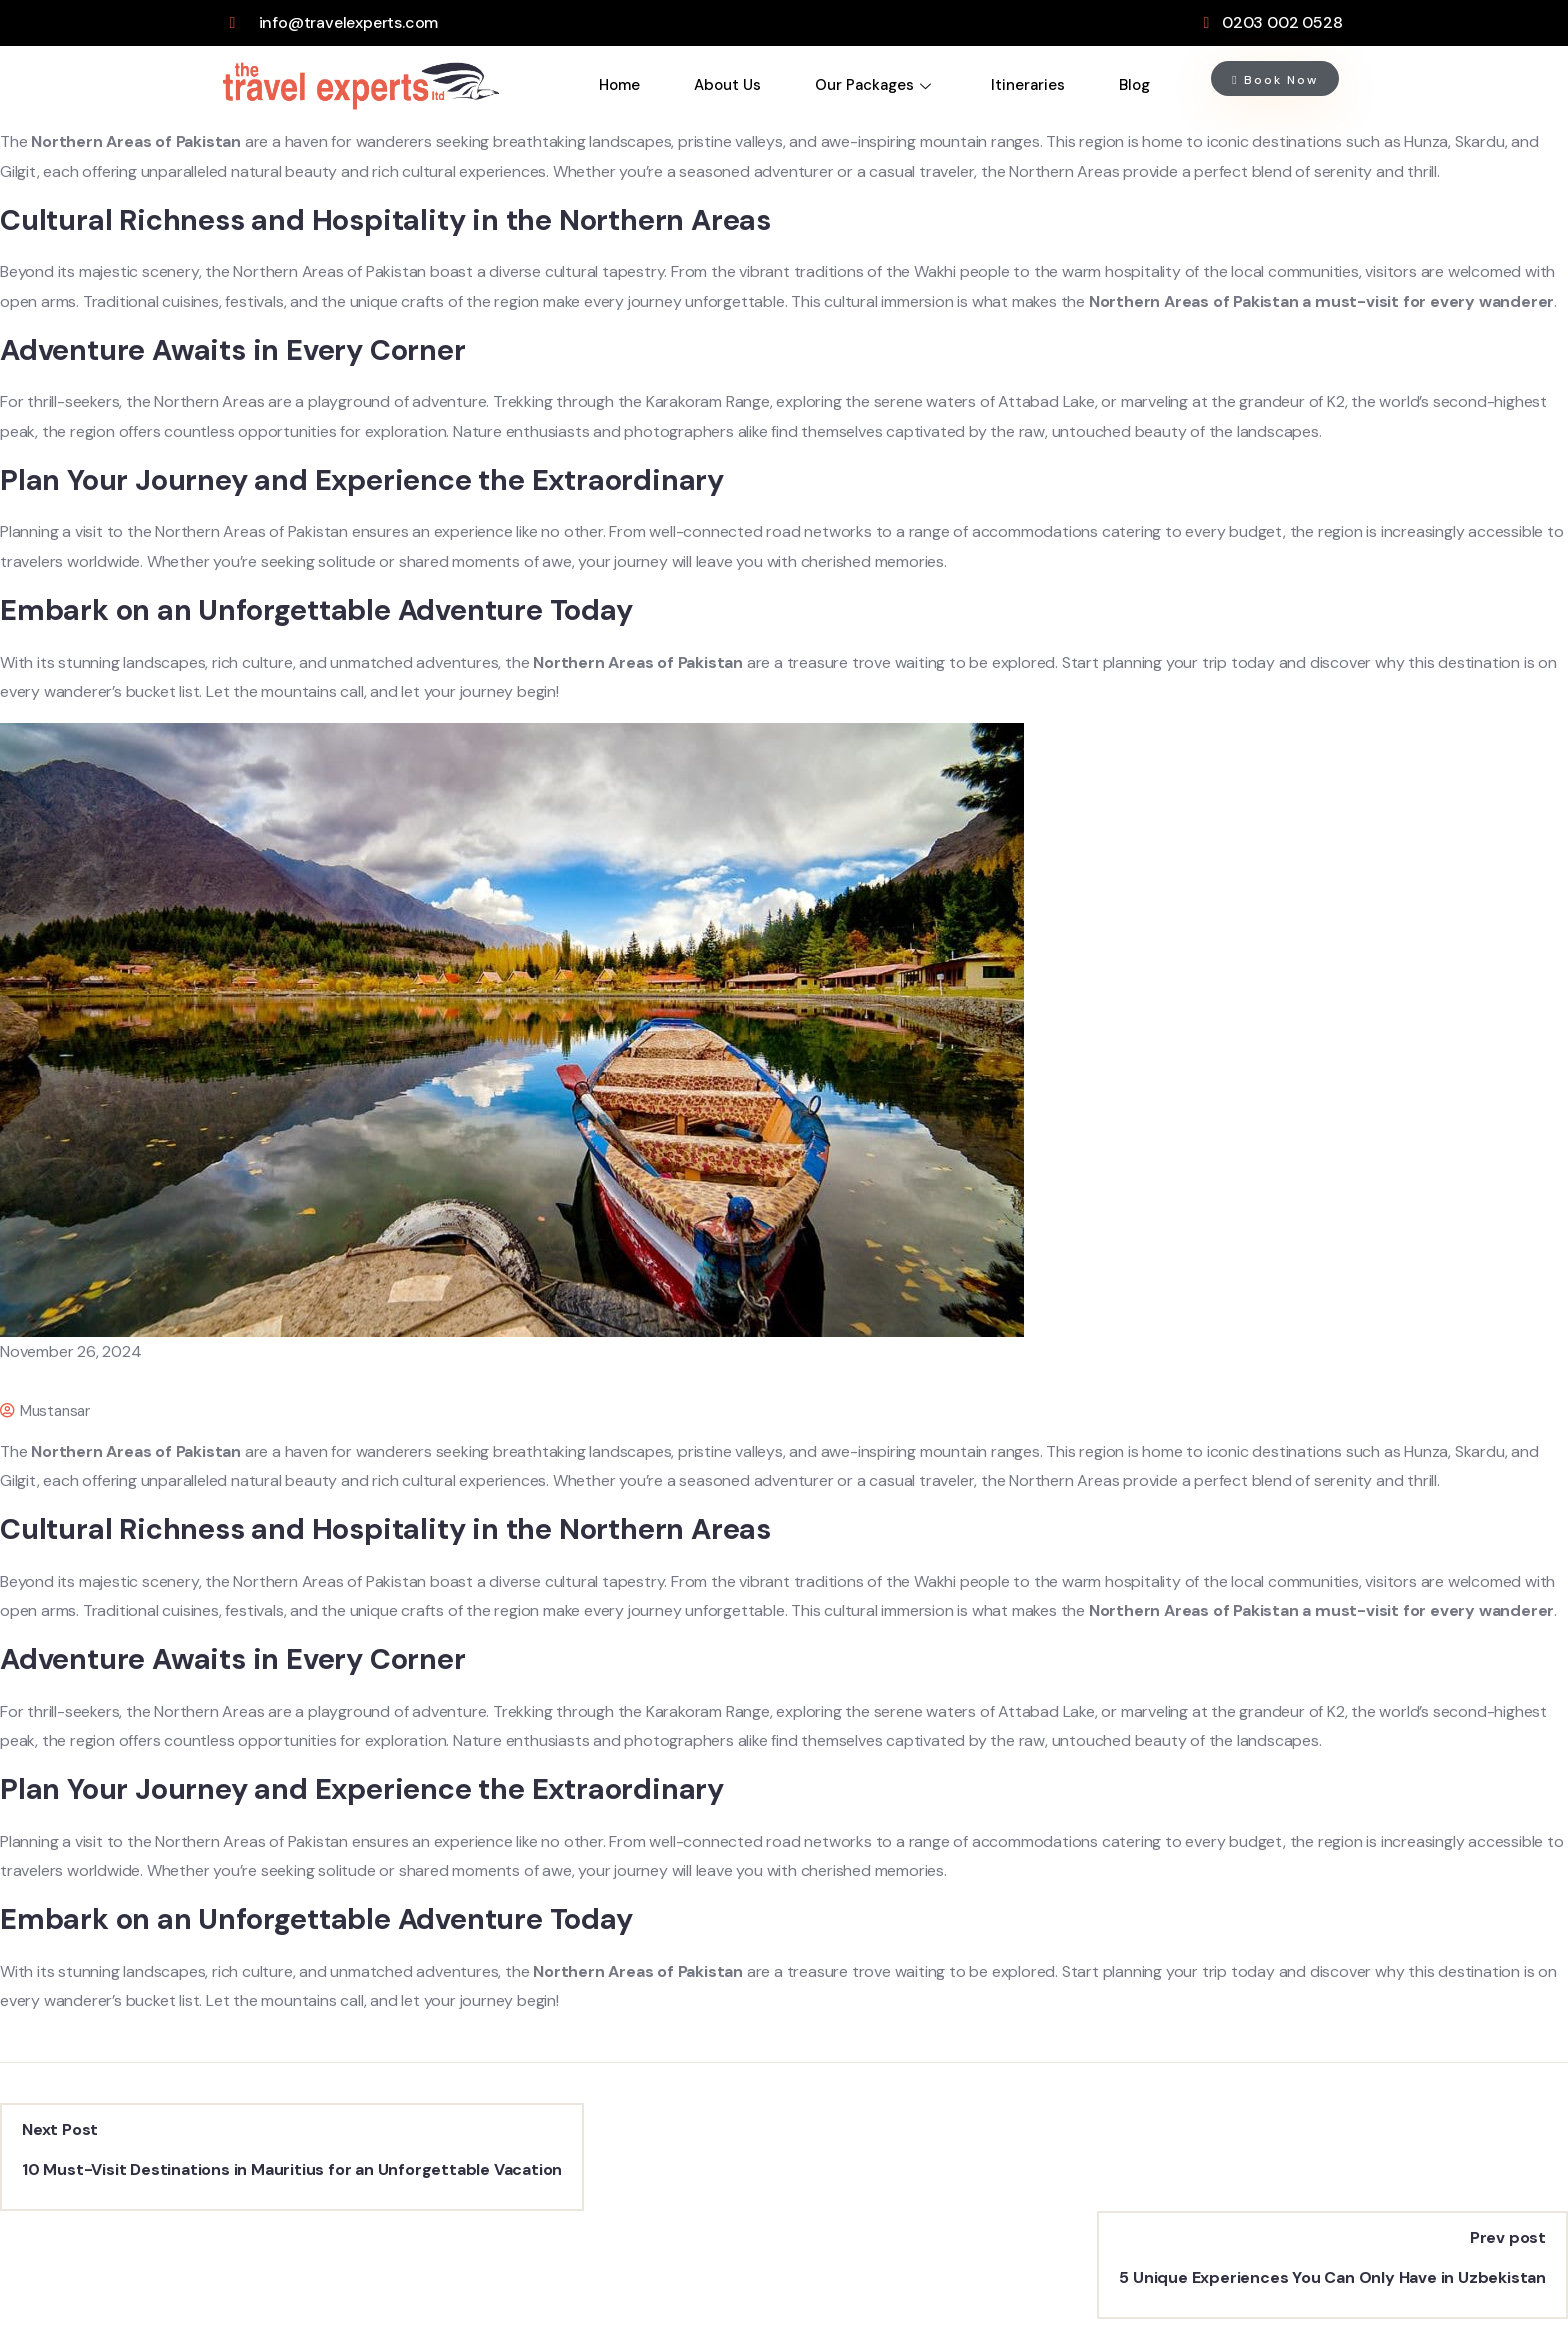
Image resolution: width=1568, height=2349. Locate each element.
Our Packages (873, 85)
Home (619, 85)
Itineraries (1028, 85)
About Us (727, 85)
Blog (1134, 85)
